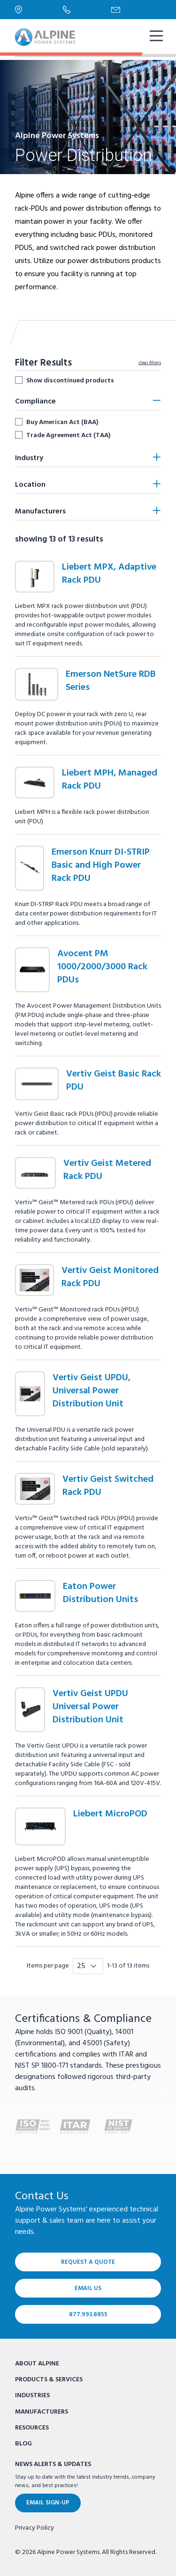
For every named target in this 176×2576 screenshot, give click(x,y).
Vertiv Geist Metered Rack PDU (107, 1170)
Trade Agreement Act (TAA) (68, 435)
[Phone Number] (87, 9)
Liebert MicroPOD (110, 1814)
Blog (23, 2443)
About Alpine (37, 2363)
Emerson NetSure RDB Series (110, 681)
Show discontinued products (70, 380)
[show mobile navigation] (155, 37)
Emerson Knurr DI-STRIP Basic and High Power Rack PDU (101, 865)
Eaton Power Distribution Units (100, 1593)
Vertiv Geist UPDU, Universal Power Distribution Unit (91, 1391)
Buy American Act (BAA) (62, 422)
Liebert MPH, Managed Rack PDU (109, 780)
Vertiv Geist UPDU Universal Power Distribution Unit (90, 1706)
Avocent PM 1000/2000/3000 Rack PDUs (102, 967)
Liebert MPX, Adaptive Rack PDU (109, 574)
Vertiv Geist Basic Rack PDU (113, 1081)
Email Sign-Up (47, 2503)
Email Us (88, 2288)
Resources (32, 2427)
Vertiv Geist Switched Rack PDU (107, 1486)
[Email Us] (136, 10)
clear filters (149, 362)
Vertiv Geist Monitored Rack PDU (110, 1277)
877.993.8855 (88, 2315)
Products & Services (49, 2379)
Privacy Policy (34, 2528)
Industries (32, 2395)
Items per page (48, 1966)
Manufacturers (41, 2412)
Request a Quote (88, 2262)
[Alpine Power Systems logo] (45, 37)
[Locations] (39, 10)
